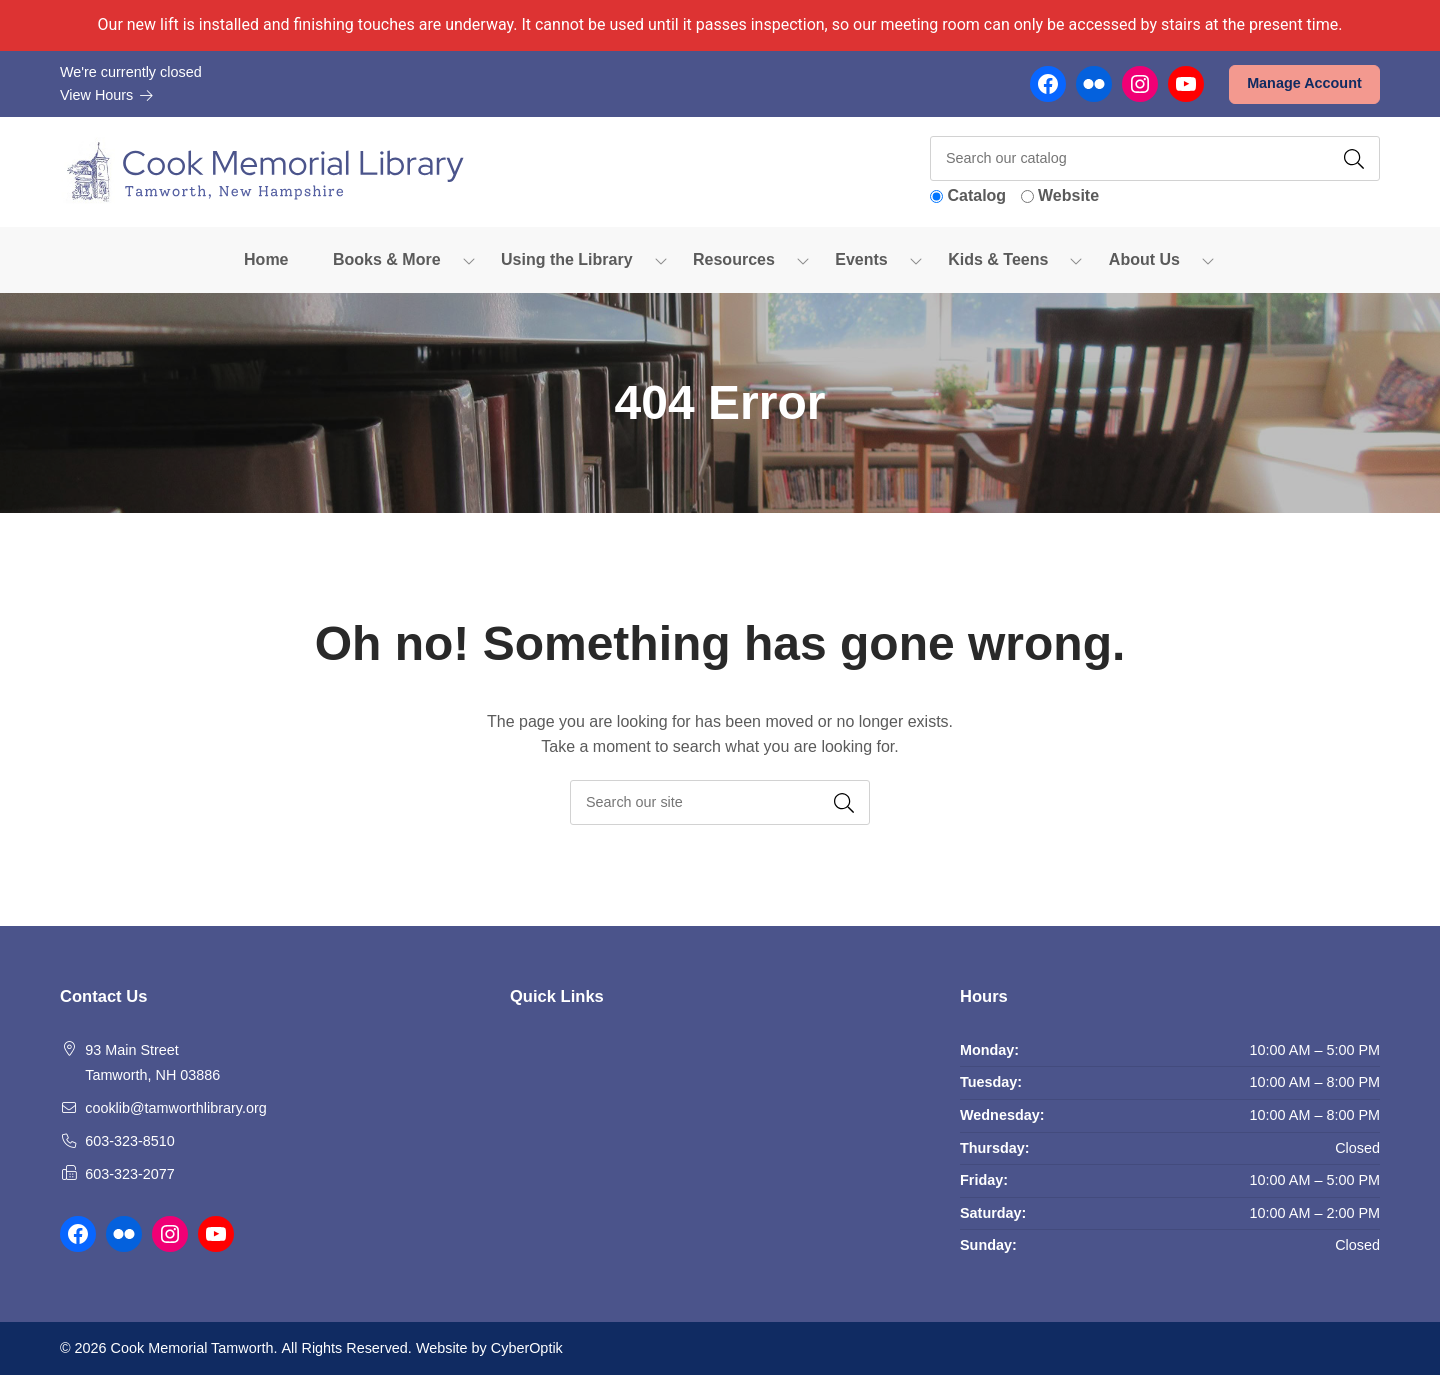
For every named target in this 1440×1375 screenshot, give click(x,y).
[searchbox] (720, 802)
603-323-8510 (130, 1141)
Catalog (976, 195)
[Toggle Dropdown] (469, 260)
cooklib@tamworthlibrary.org (176, 1108)
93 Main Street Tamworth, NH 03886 (152, 1063)
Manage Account (1304, 83)
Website (1068, 195)
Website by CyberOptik (489, 1348)
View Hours (107, 95)
